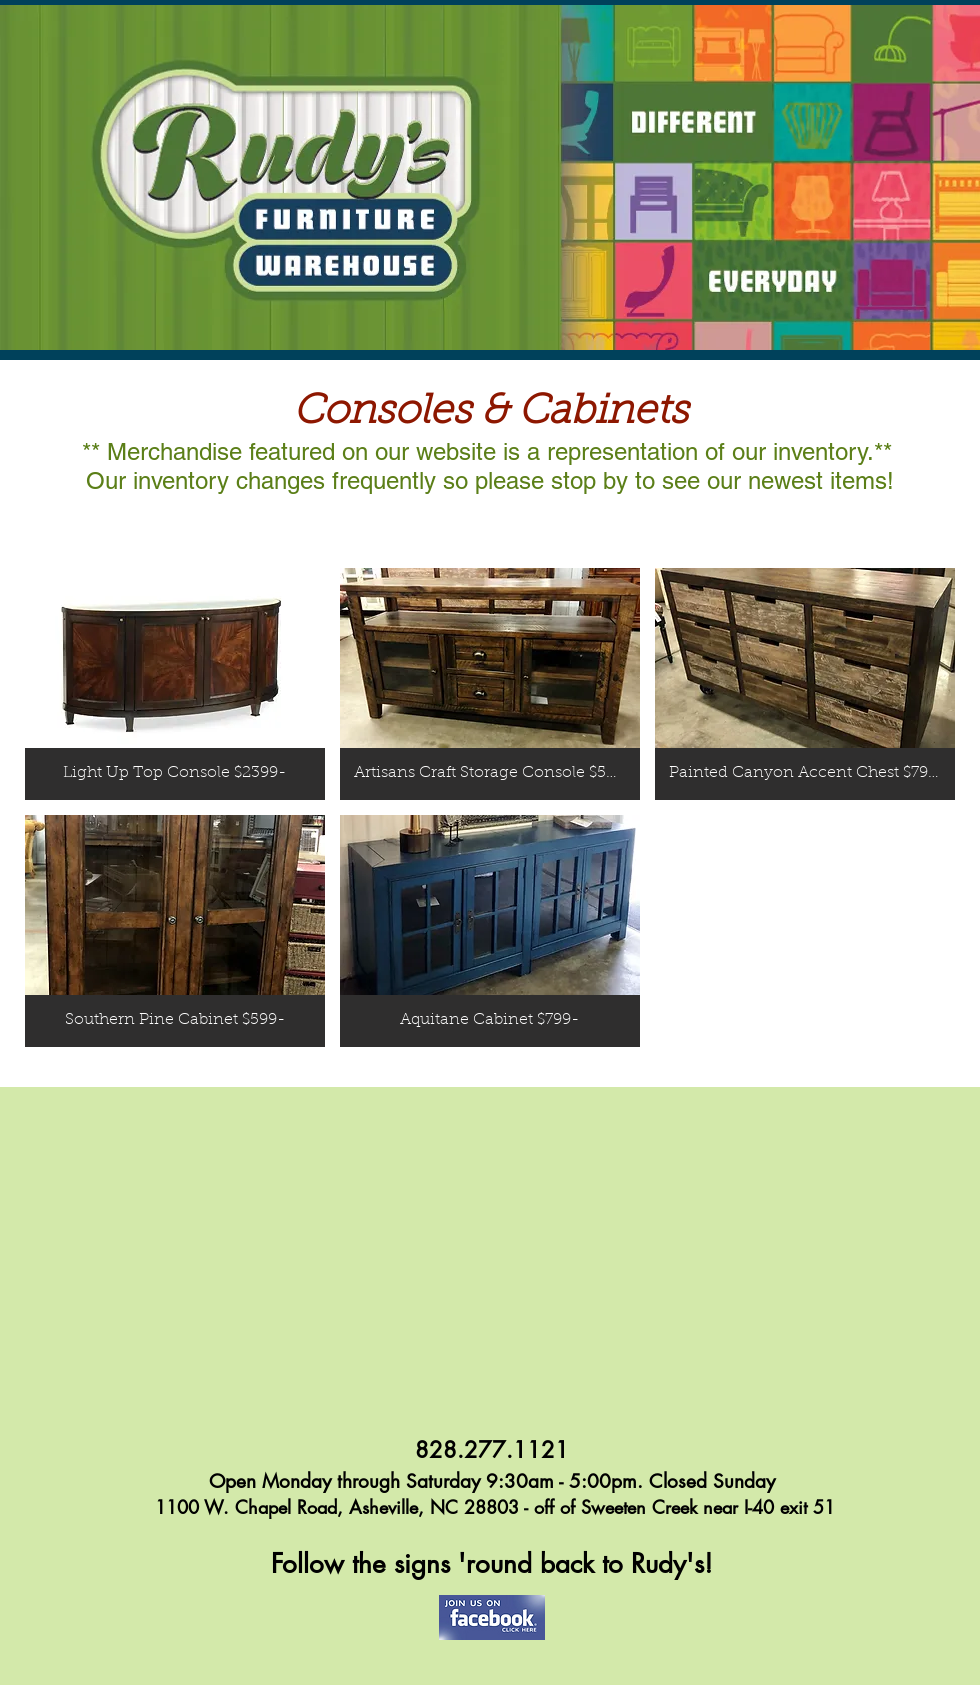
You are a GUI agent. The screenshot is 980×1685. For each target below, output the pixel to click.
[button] (175, 684)
